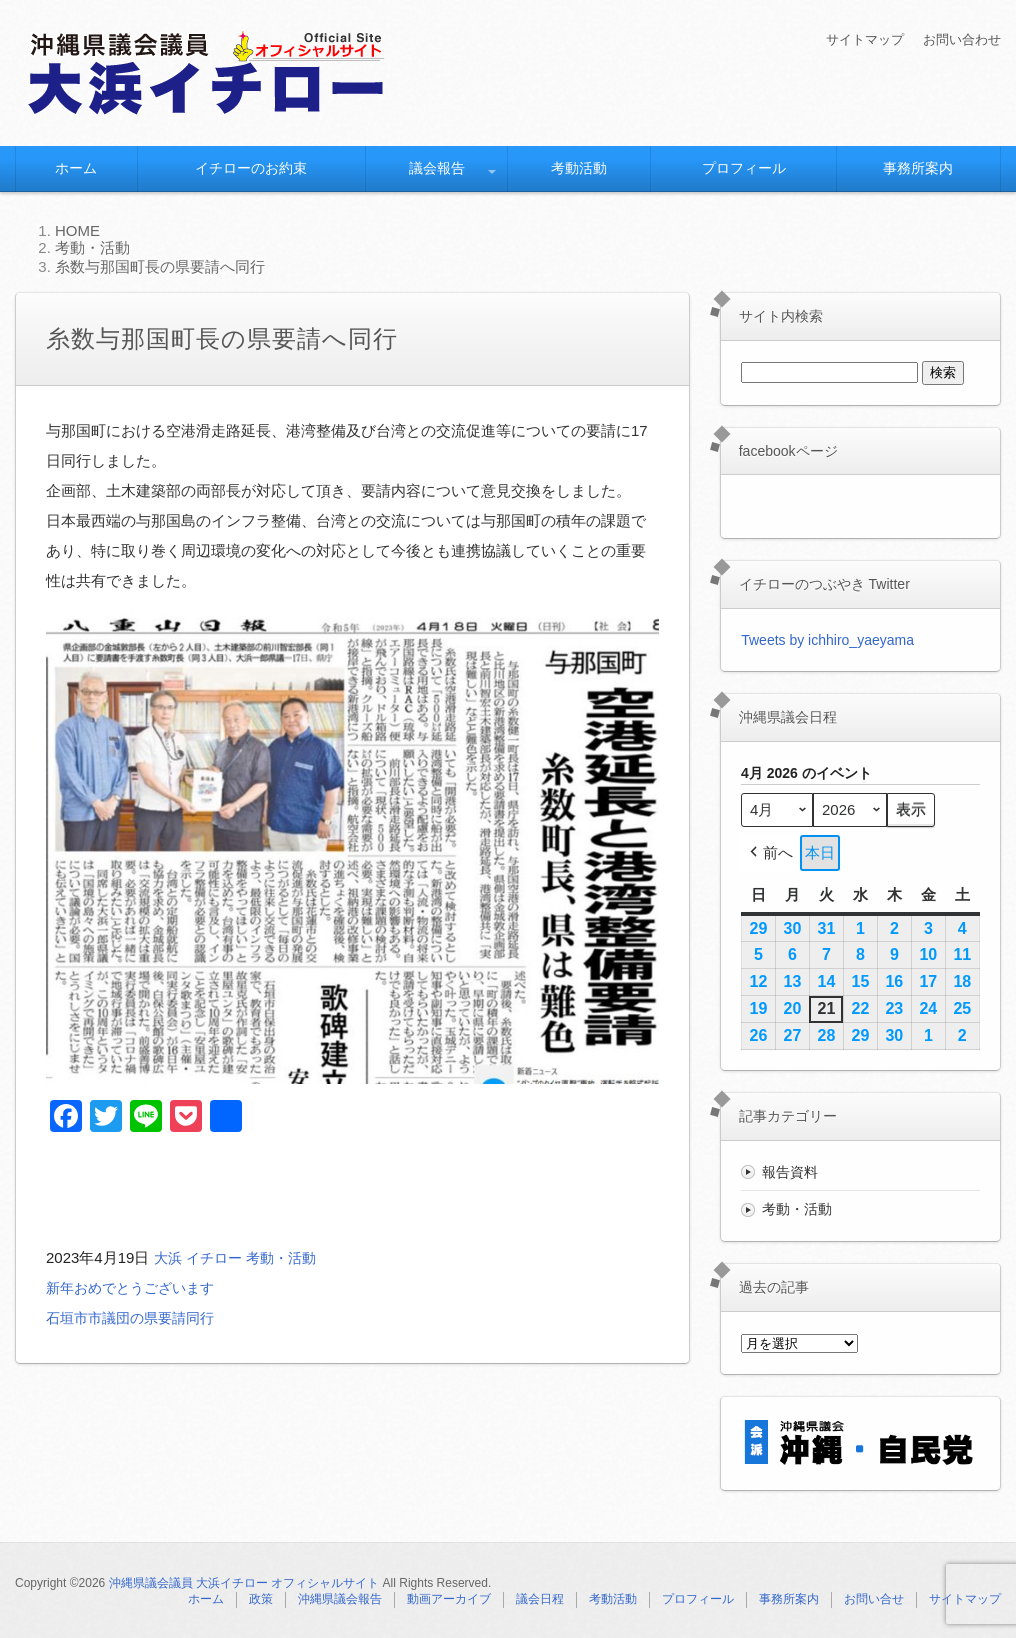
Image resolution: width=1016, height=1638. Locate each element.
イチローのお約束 (251, 168)
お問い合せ (874, 1599)
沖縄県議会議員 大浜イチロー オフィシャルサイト (244, 1583)
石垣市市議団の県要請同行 (136, 1317)
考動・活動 (289, 1257)
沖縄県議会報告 (340, 1599)
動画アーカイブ (449, 1599)
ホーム (76, 168)
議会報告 (437, 168)
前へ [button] (769, 853)
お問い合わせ (959, 39)
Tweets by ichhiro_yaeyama (827, 640)
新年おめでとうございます (136, 1287)
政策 (261, 1599)
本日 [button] (820, 852)
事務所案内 (918, 168)
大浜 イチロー (201, 1257)
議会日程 (540, 1599)
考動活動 (579, 168)
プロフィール (744, 168)
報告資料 (790, 1172)
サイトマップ (856, 39)
